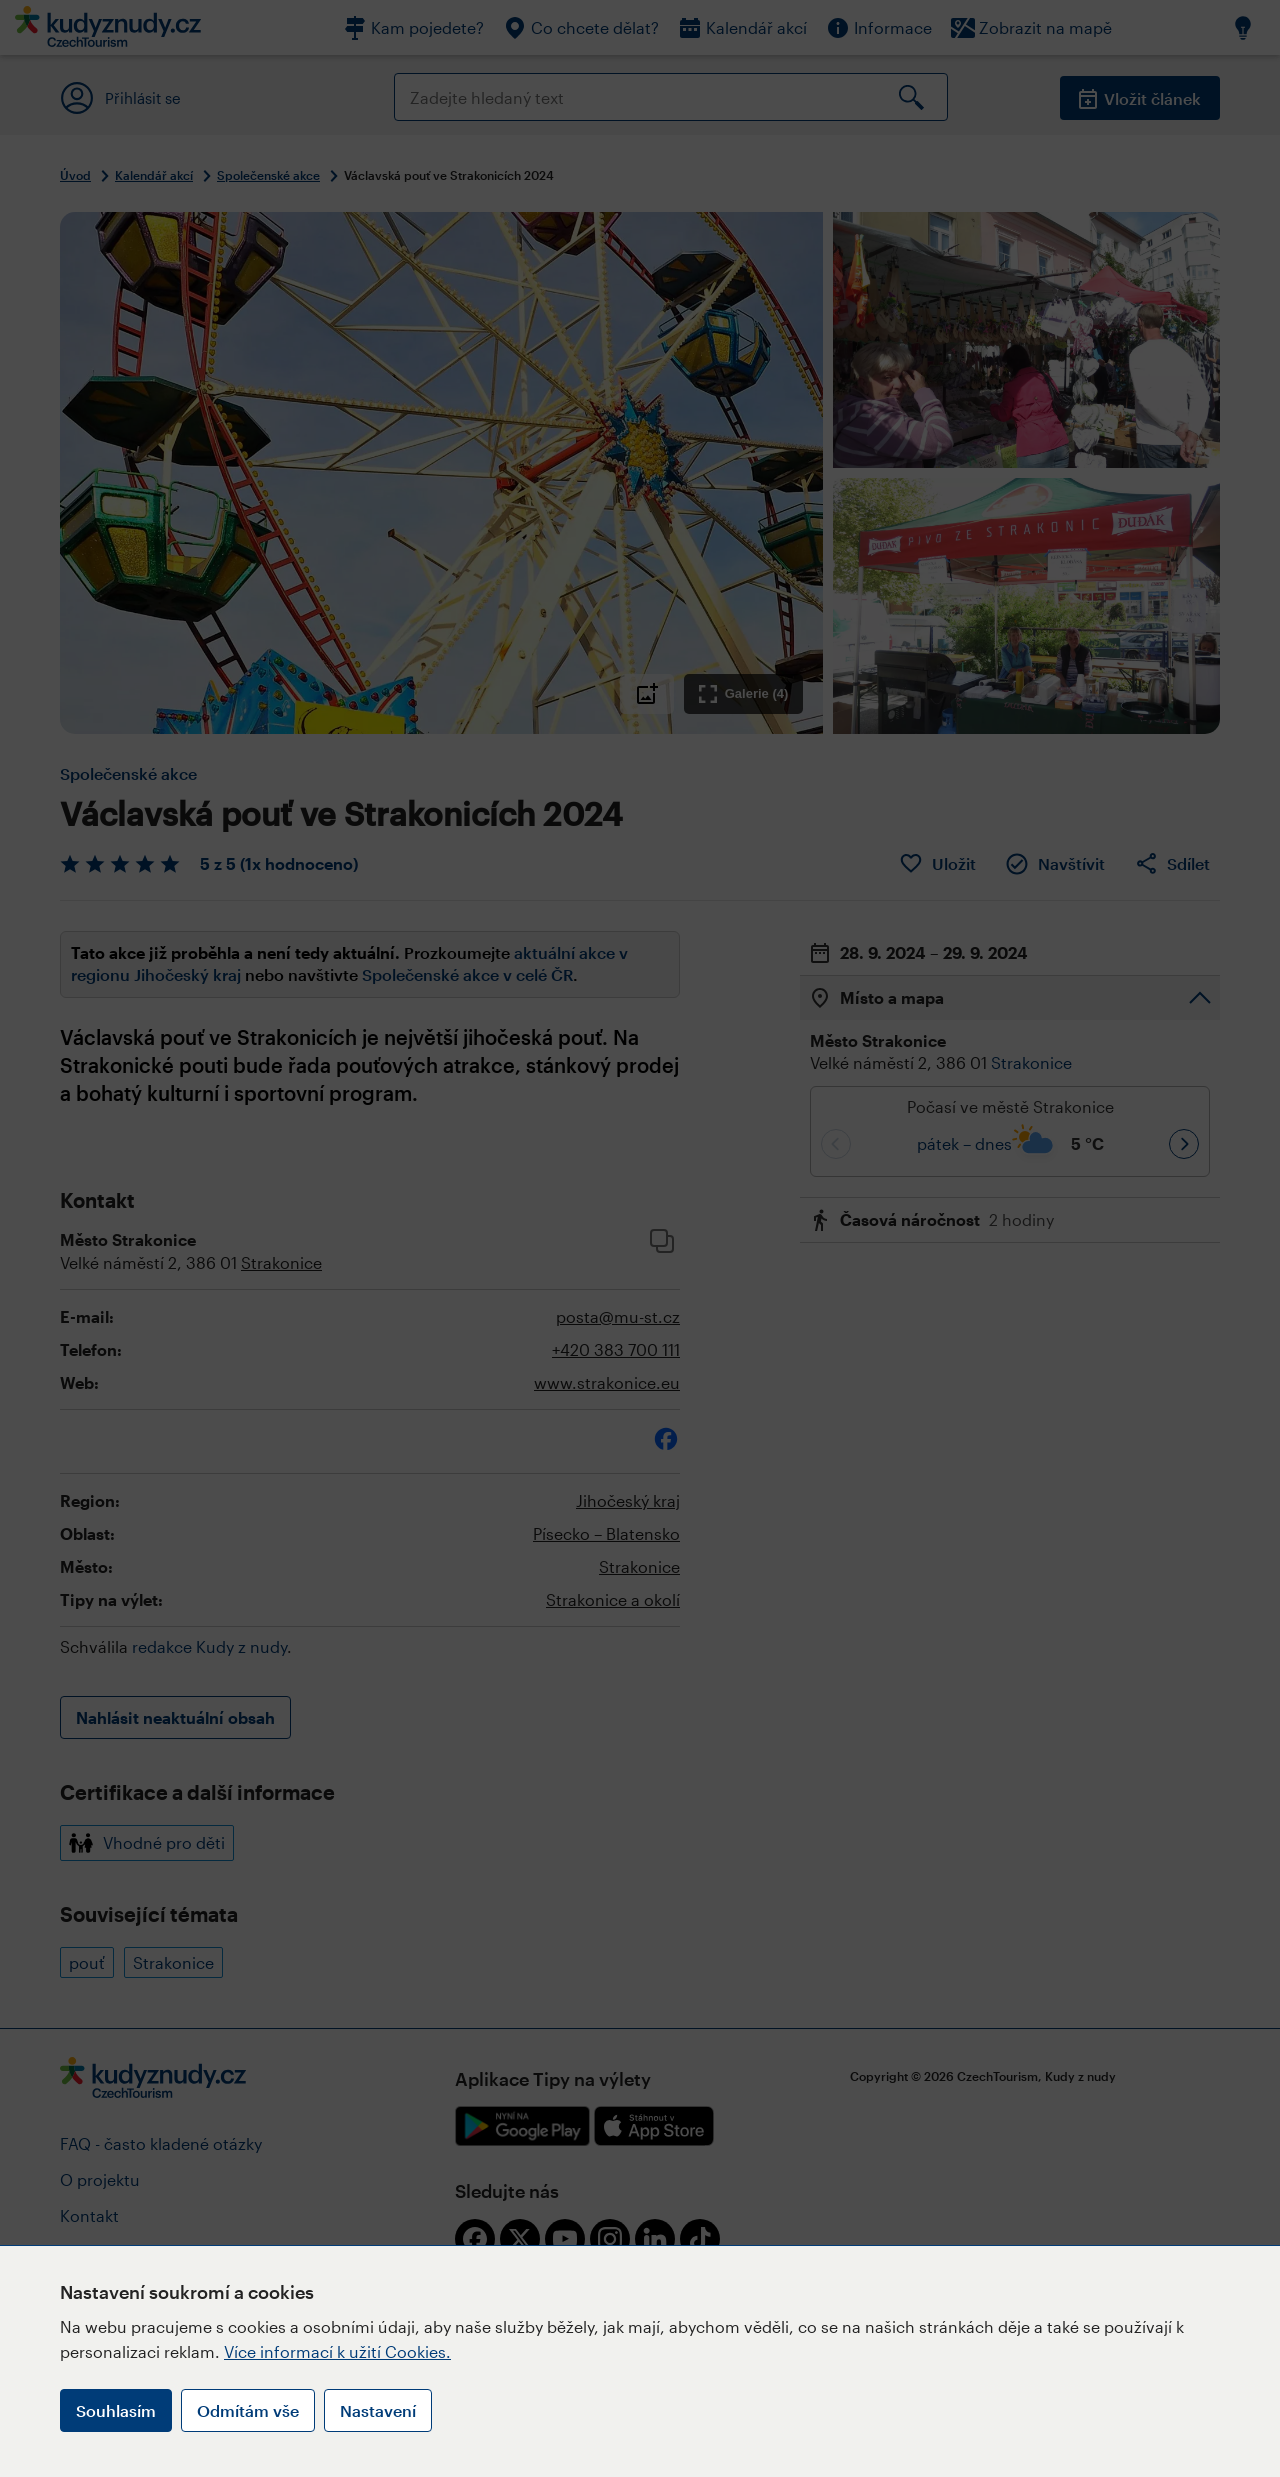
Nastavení (378, 2410)
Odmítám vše (248, 2410)
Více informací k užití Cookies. (337, 2351)
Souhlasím (116, 2410)
